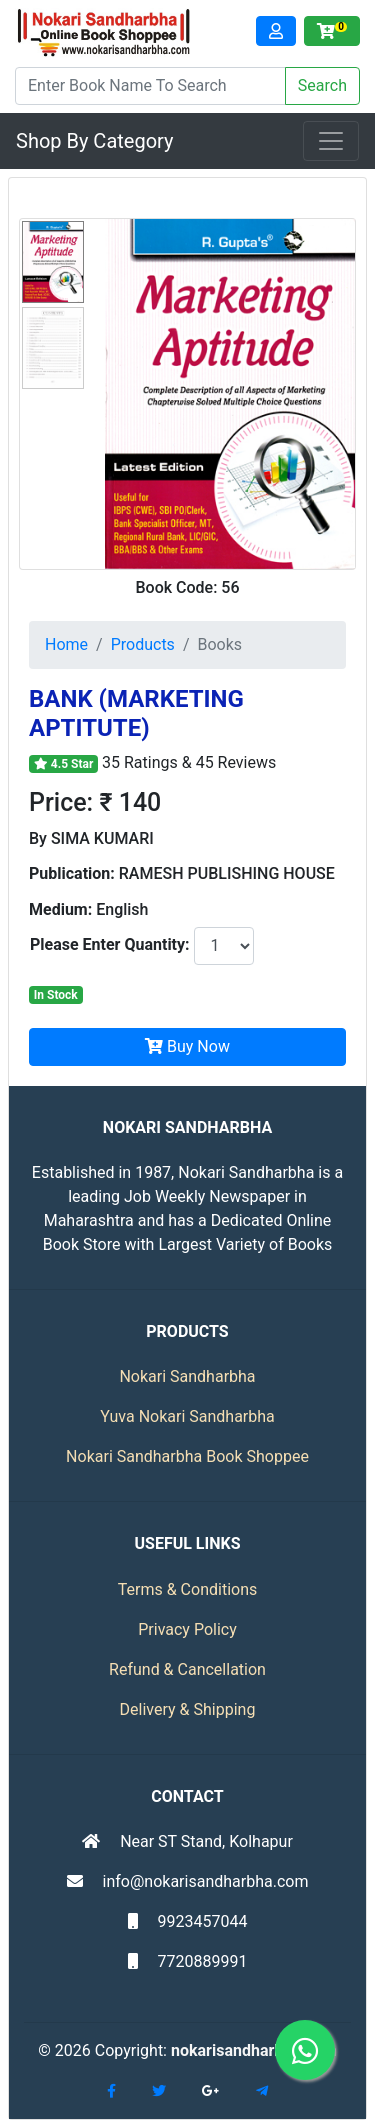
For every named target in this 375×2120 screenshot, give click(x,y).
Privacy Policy (187, 1629)
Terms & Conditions (188, 1589)
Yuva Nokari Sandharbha (187, 1416)
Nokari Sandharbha (187, 1376)
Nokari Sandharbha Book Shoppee (187, 1456)
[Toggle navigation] (331, 141)
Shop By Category (94, 141)
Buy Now (187, 1046)
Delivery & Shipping (188, 1709)
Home (66, 644)
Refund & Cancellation (187, 1669)
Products (143, 644)
